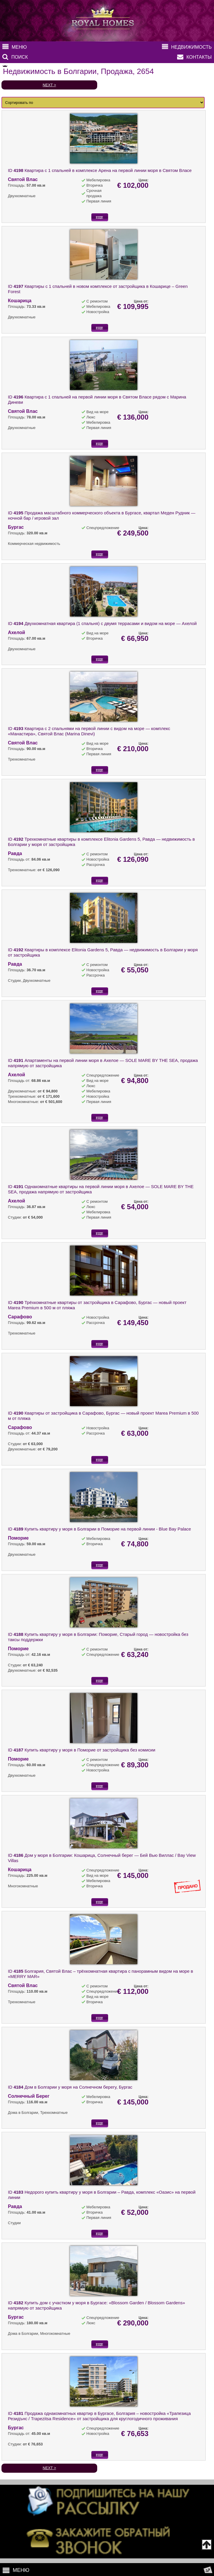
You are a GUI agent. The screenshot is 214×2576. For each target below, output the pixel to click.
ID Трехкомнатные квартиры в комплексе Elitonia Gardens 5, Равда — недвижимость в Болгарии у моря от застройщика (101, 842)
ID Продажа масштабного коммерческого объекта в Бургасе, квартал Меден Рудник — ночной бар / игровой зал (101, 515)
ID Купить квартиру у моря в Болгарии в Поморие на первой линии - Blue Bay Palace (99, 1528)
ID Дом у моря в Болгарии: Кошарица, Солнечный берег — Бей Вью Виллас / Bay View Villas (102, 1858)
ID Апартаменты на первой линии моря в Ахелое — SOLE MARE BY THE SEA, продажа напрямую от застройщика (103, 1063)
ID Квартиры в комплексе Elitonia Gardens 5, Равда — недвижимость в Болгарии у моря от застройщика (103, 952)
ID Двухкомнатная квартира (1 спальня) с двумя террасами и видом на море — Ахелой (102, 623)
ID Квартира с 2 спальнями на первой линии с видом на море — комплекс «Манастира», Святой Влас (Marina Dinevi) (89, 731)
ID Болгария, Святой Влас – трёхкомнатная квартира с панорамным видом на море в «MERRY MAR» (100, 1974)
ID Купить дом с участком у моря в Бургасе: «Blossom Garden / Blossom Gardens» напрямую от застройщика (96, 2305)
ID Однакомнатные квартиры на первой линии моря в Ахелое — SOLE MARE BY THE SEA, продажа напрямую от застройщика (101, 1189)
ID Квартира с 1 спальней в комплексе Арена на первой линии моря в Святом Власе (100, 170)
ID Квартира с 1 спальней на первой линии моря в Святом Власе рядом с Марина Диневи (97, 399)
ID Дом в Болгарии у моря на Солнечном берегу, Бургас (70, 2087)
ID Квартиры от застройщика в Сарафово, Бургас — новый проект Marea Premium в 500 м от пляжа (103, 1416)
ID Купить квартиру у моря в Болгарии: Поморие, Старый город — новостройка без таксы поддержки (98, 1637)
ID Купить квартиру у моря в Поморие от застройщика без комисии (81, 1749)
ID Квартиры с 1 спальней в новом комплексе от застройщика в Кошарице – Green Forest (98, 289)
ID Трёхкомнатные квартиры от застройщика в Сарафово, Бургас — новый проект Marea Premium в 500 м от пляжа (97, 1305)
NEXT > (49, 85)
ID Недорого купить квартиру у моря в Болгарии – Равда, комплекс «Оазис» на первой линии (102, 2195)
